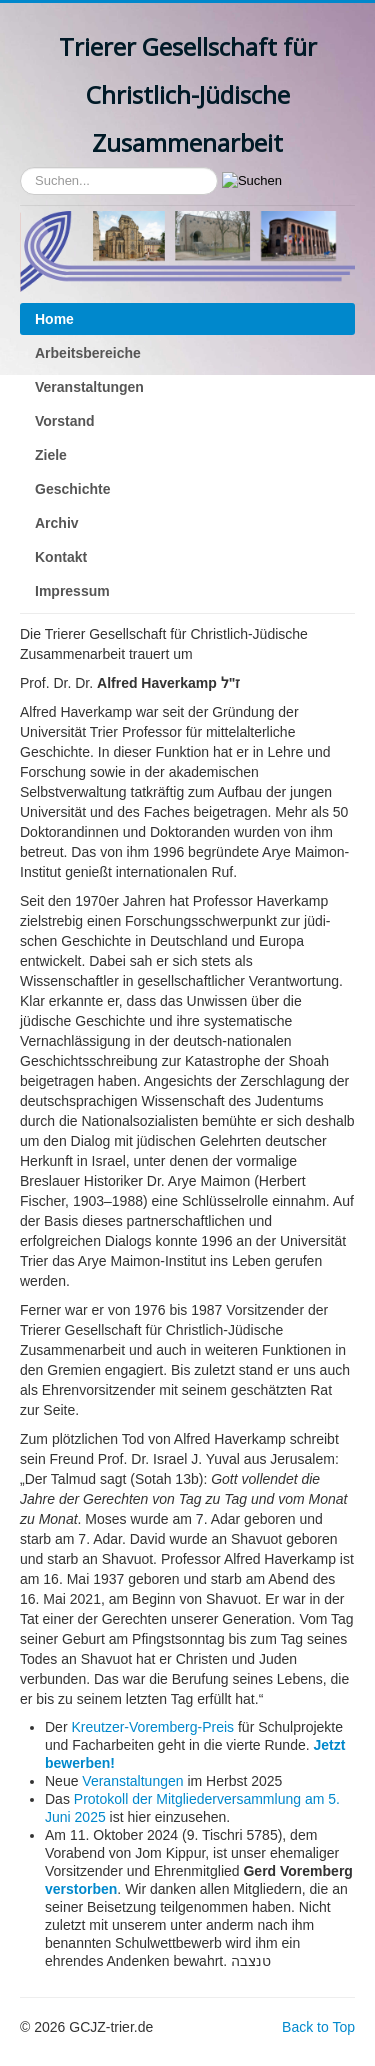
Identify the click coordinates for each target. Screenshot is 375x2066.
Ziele (51, 455)
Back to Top (318, 2027)
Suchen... (20, 167)
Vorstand (65, 421)
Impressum (72, 591)
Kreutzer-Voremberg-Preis (152, 1727)
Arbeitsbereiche (88, 353)
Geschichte (72, 489)
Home (54, 319)
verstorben (81, 1889)
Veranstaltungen (89, 387)
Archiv (57, 523)
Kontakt (61, 557)
